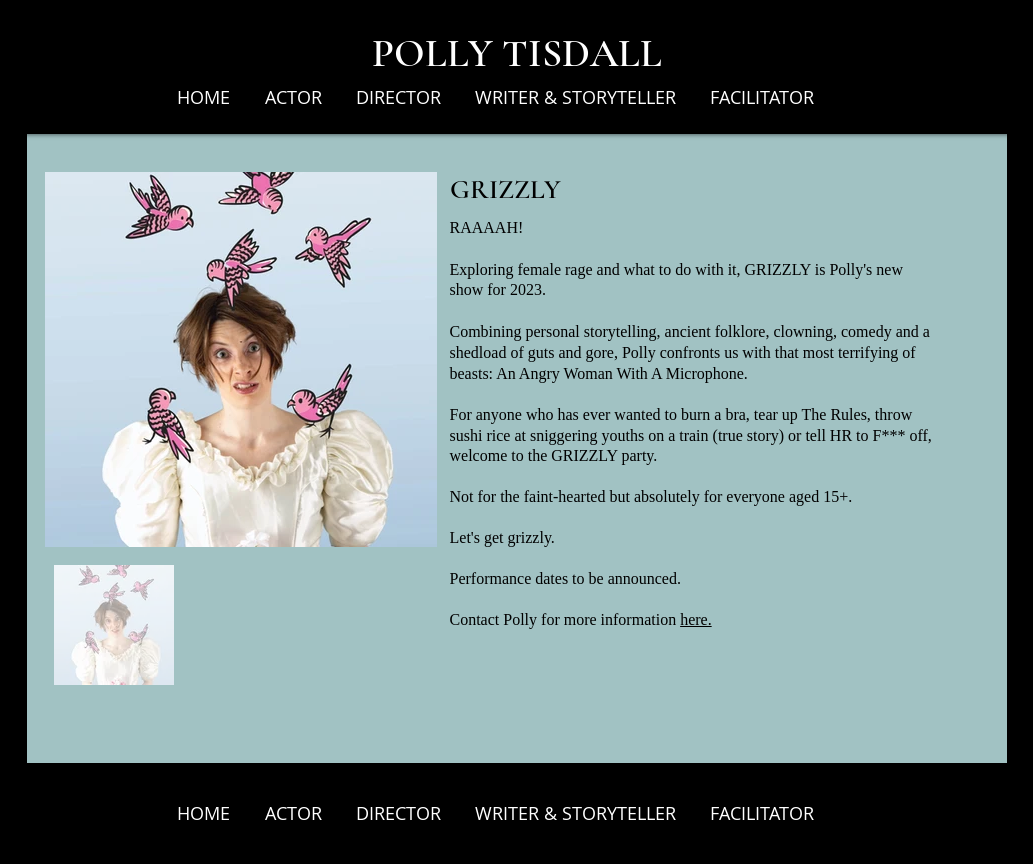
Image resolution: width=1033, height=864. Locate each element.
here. (696, 619)
